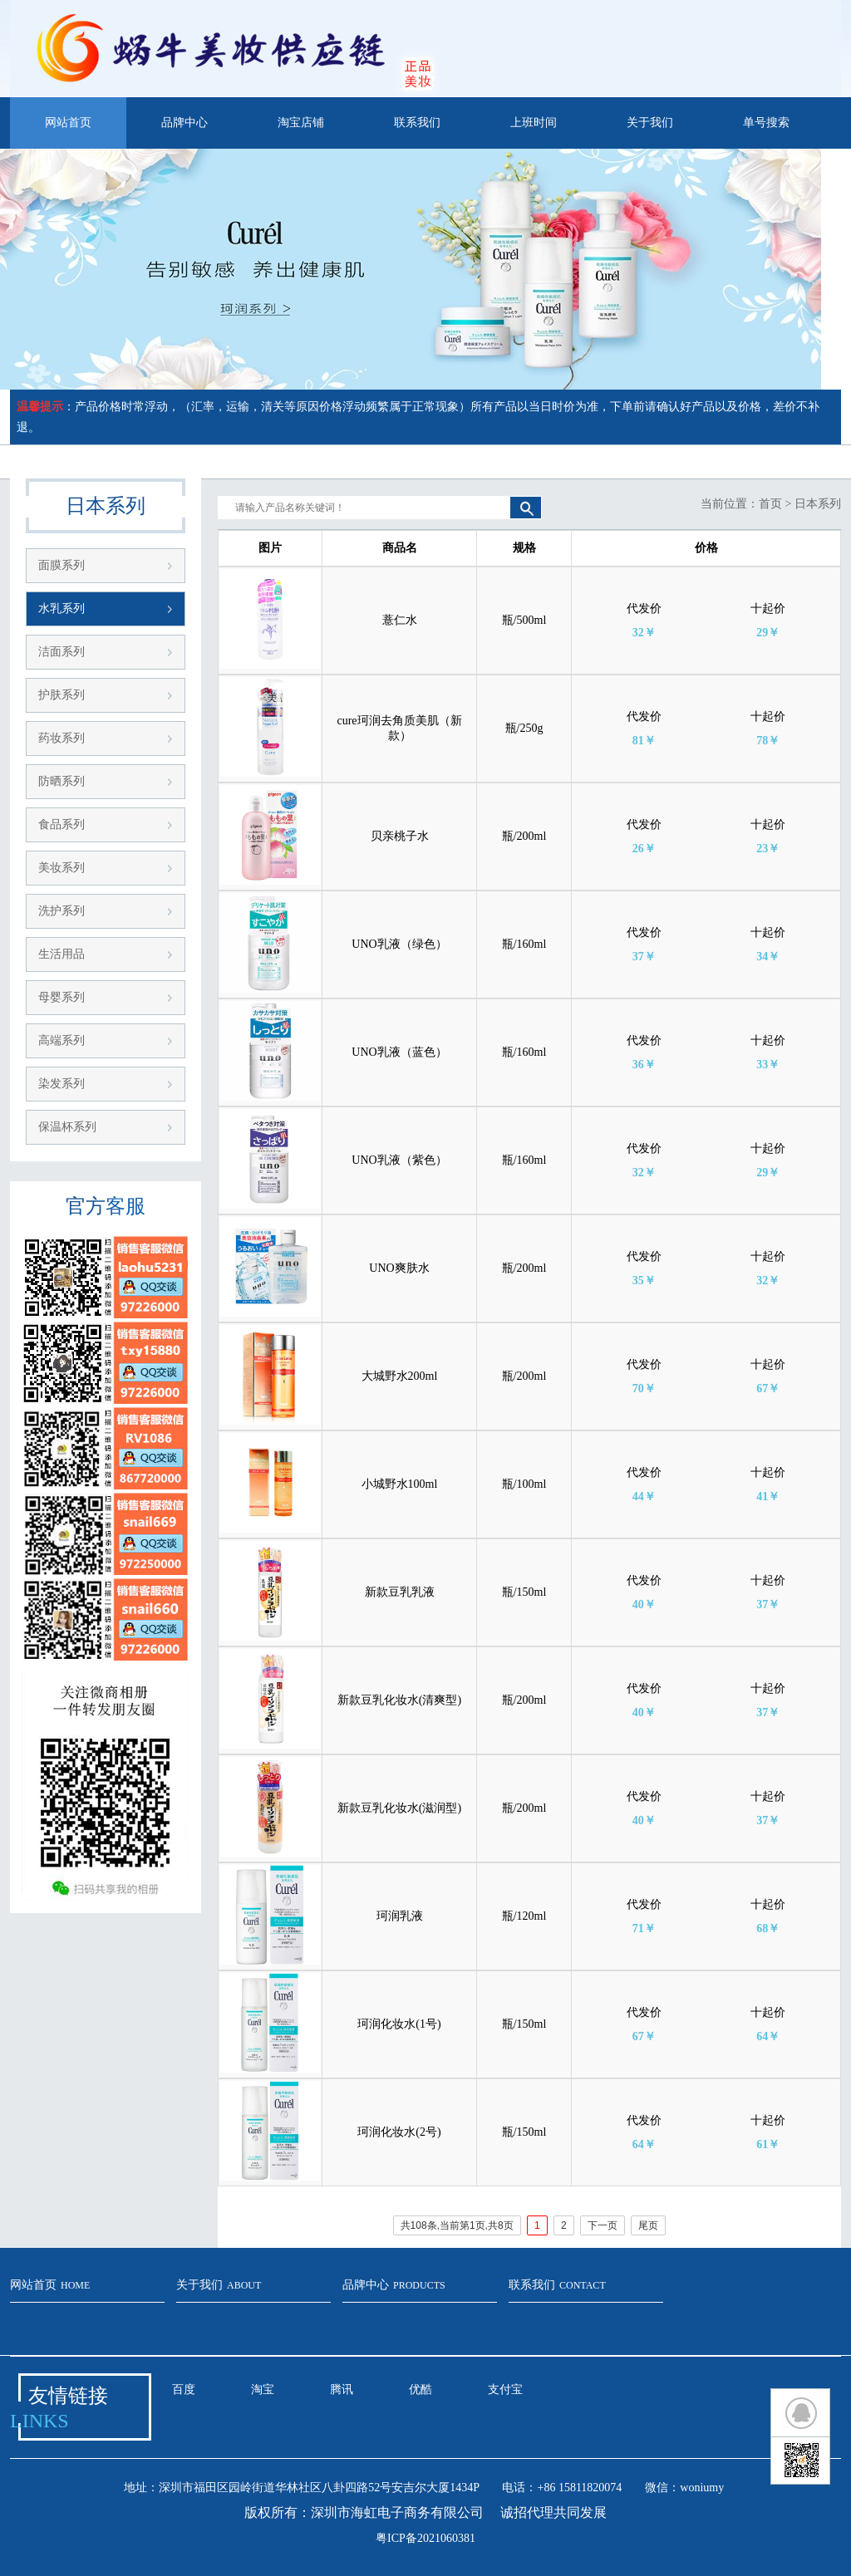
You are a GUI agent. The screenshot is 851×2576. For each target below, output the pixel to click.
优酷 (420, 2389)
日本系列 (817, 504)
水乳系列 (61, 608)
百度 (183, 2389)
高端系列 (61, 1040)
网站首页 (68, 122)
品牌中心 (184, 122)
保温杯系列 (67, 1127)
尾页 (648, 2225)
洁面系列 (61, 651)
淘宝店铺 (301, 122)
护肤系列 (61, 695)
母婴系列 (61, 997)
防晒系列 (61, 781)
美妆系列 (61, 867)
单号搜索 (766, 122)
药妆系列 (61, 738)
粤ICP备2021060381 (425, 2538)
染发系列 (61, 1083)
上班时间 (533, 122)
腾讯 (341, 2389)
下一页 (602, 2225)
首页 (770, 504)
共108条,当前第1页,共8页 (457, 2225)
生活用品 (61, 954)
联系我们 (417, 122)
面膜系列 (61, 565)
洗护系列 (61, 911)
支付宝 (505, 2389)
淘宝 (262, 2389)
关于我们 (650, 122)
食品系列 (61, 824)
